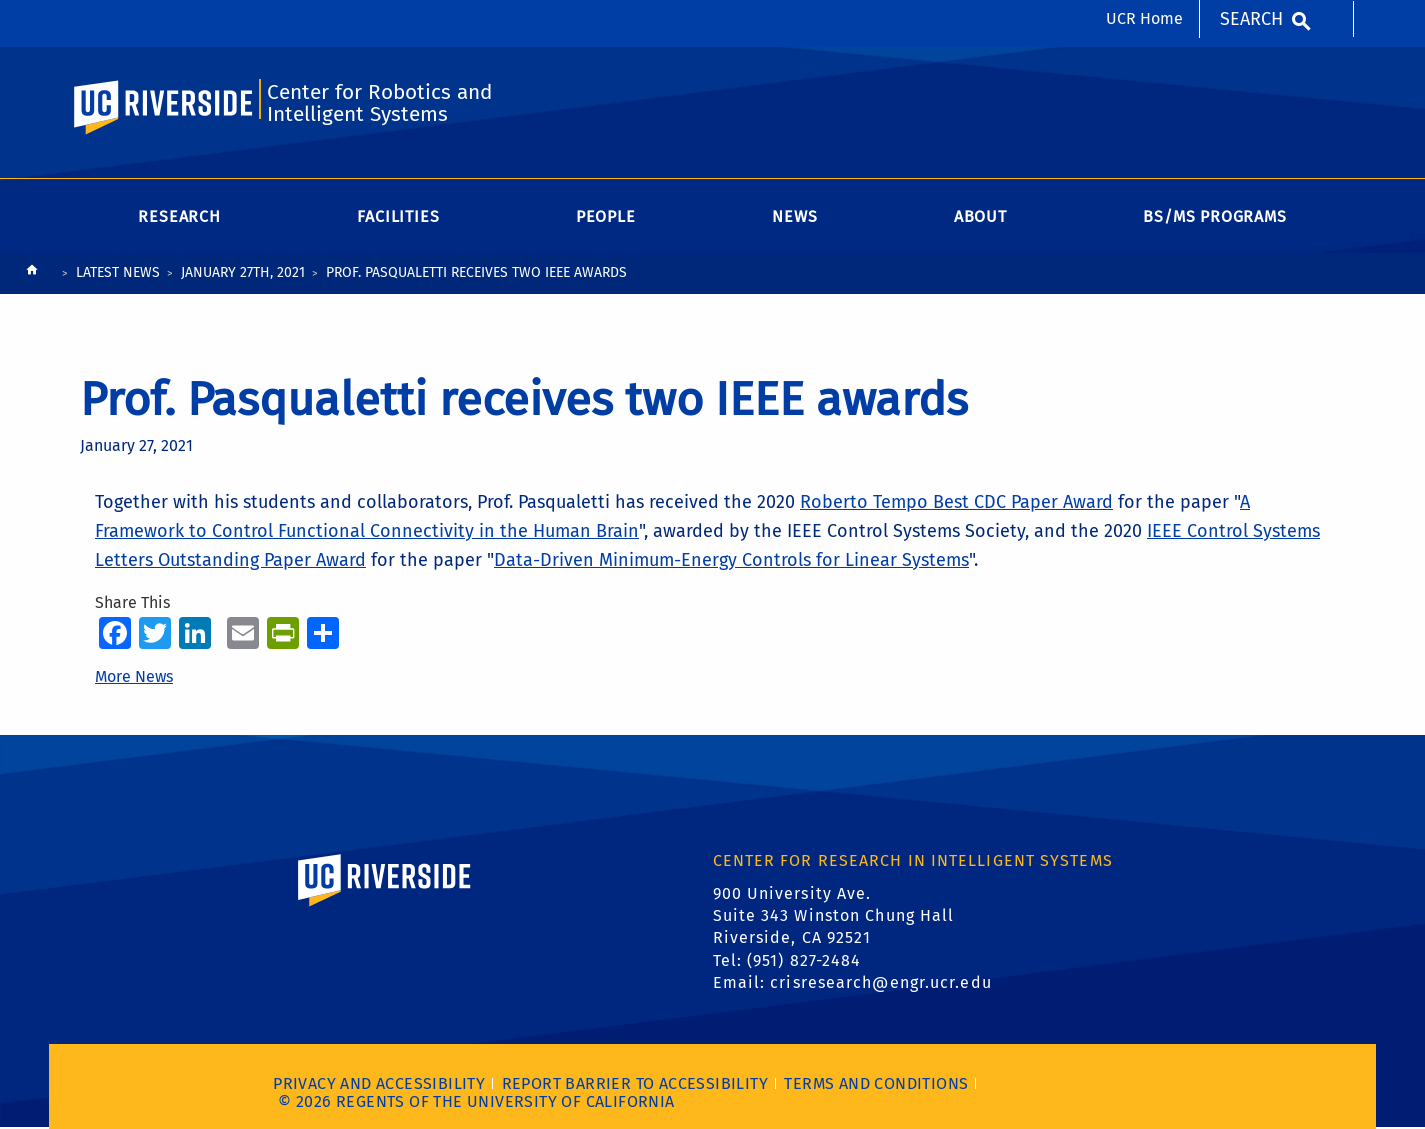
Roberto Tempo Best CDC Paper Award (956, 502)
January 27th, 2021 (243, 272)
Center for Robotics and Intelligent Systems (379, 103)
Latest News (118, 272)
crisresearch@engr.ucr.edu (881, 982)
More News (134, 676)
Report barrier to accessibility (635, 1083)
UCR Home (1144, 18)
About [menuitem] (980, 216)
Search (1251, 19)
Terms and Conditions (876, 1083)
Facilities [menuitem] (398, 216)
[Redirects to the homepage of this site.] (32, 274)
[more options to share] (323, 632)
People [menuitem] (606, 216)
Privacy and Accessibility (379, 1083)
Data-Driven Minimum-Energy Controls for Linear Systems (731, 560)
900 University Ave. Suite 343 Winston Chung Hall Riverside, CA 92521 (834, 916)
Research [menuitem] (179, 216)
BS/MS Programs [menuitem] (1214, 216)
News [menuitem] (794, 216)
